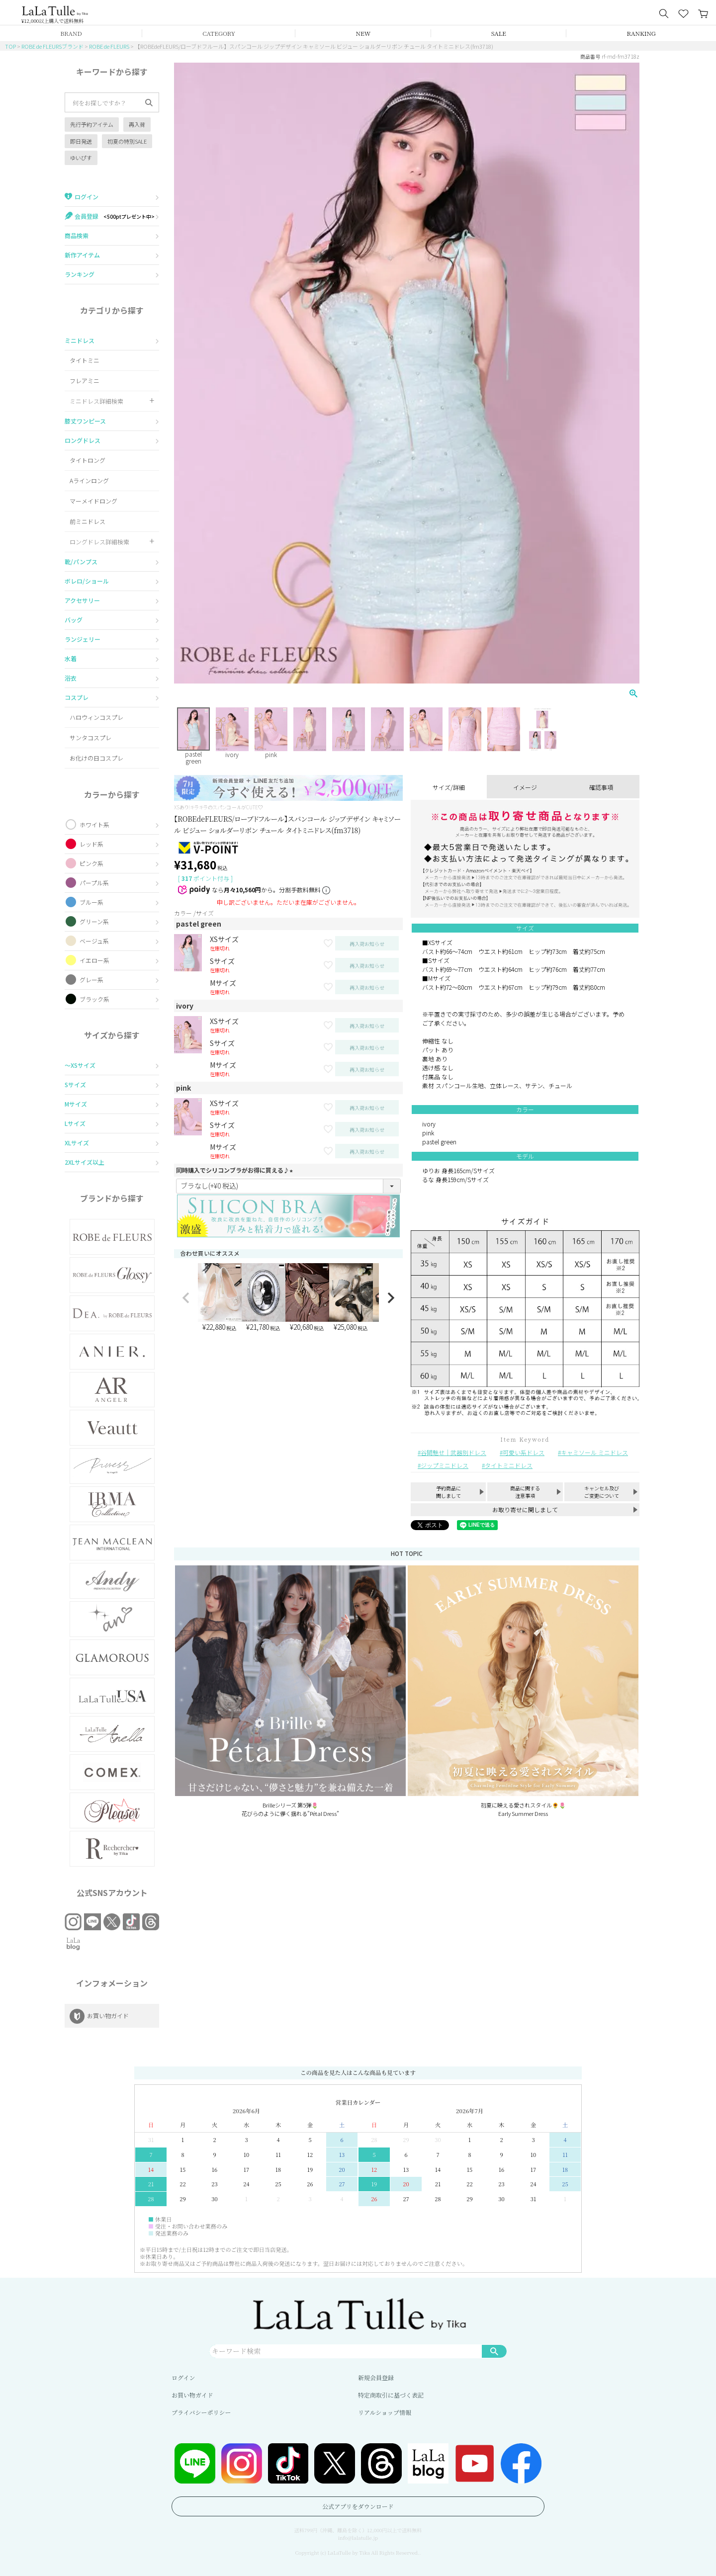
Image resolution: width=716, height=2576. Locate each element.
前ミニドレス (87, 521)
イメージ (525, 787)
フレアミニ (84, 380)
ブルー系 (91, 902)
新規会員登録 (376, 2377)
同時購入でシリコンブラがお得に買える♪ (235, 1170)
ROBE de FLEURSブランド (52, 46)
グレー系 (91, 979)
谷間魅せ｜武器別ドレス (453, 1452)
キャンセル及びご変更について (601, 1491)
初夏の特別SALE (127, 141)
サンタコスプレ (90, 737)
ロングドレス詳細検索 (99, 541)
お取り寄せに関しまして (525, 1509)
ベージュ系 (94, 941)
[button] (186, 1298)
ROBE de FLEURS (109, 46)
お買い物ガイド (192, 2395)
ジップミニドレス (444, 1465)
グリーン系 (94, 921)
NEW (363, 33)
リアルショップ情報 (384, 2412)
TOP (10, 46)
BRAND (71, 33)
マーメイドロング (93, 501)
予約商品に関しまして (448, 1491)
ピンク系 (91, 863)
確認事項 (601, 787)
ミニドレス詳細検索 (96, 401)
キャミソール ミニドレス (594, 1452)
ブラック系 (94, 999)
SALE (498, 33)
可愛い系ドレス (523, 1452)
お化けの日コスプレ (96, 758)
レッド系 (91, 844)
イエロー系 (94, 960)
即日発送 (81, 141)
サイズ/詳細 (449, 787)
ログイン (183, 2377)
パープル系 (94, 882)
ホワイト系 (94, 824)
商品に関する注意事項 (525, 1491)
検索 (494, 2351)
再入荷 (137, 124)
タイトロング (87, 460)
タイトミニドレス (509, 1465)
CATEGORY (218, 33)
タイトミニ (84, 360)
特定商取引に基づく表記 (391, 2395)
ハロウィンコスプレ (96, 717)
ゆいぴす (81, 158)
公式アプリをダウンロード (358, 2506)
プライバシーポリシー (201, 2412)
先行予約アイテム (91, 124)
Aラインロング (89, 480)
